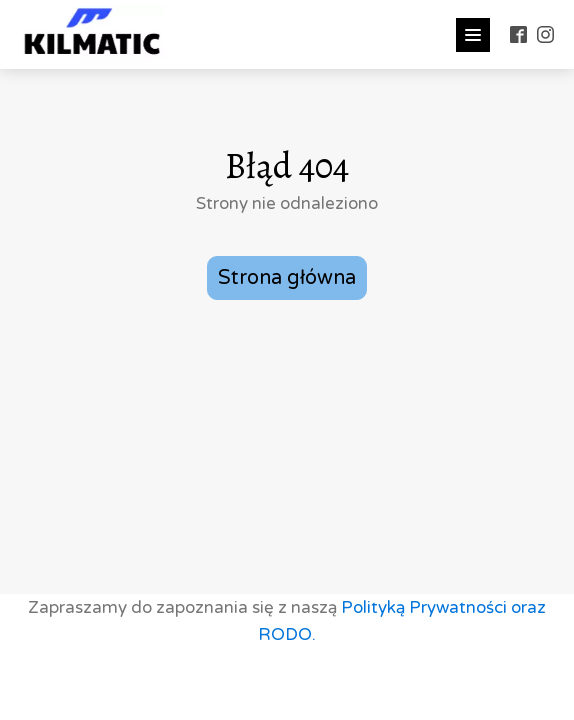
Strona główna (287, 278)
